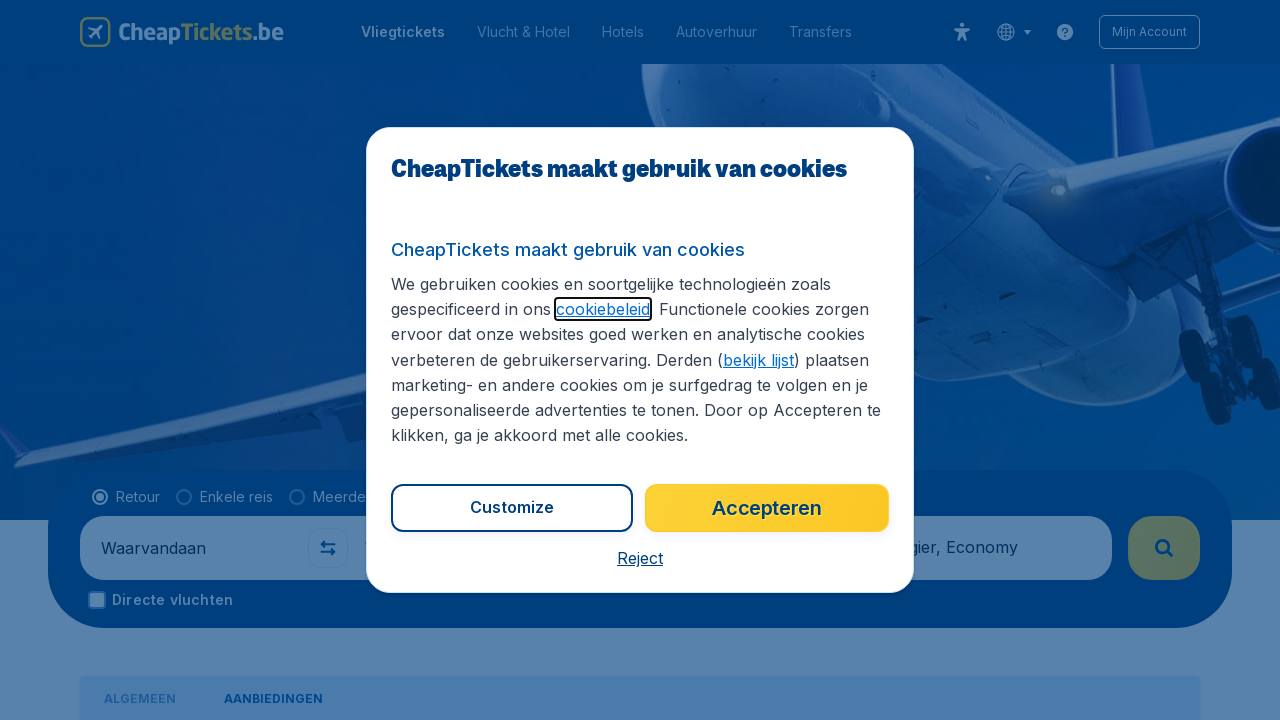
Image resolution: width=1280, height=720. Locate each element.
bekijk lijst (758, 360)
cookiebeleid (603, 309)
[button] (640, 558)
